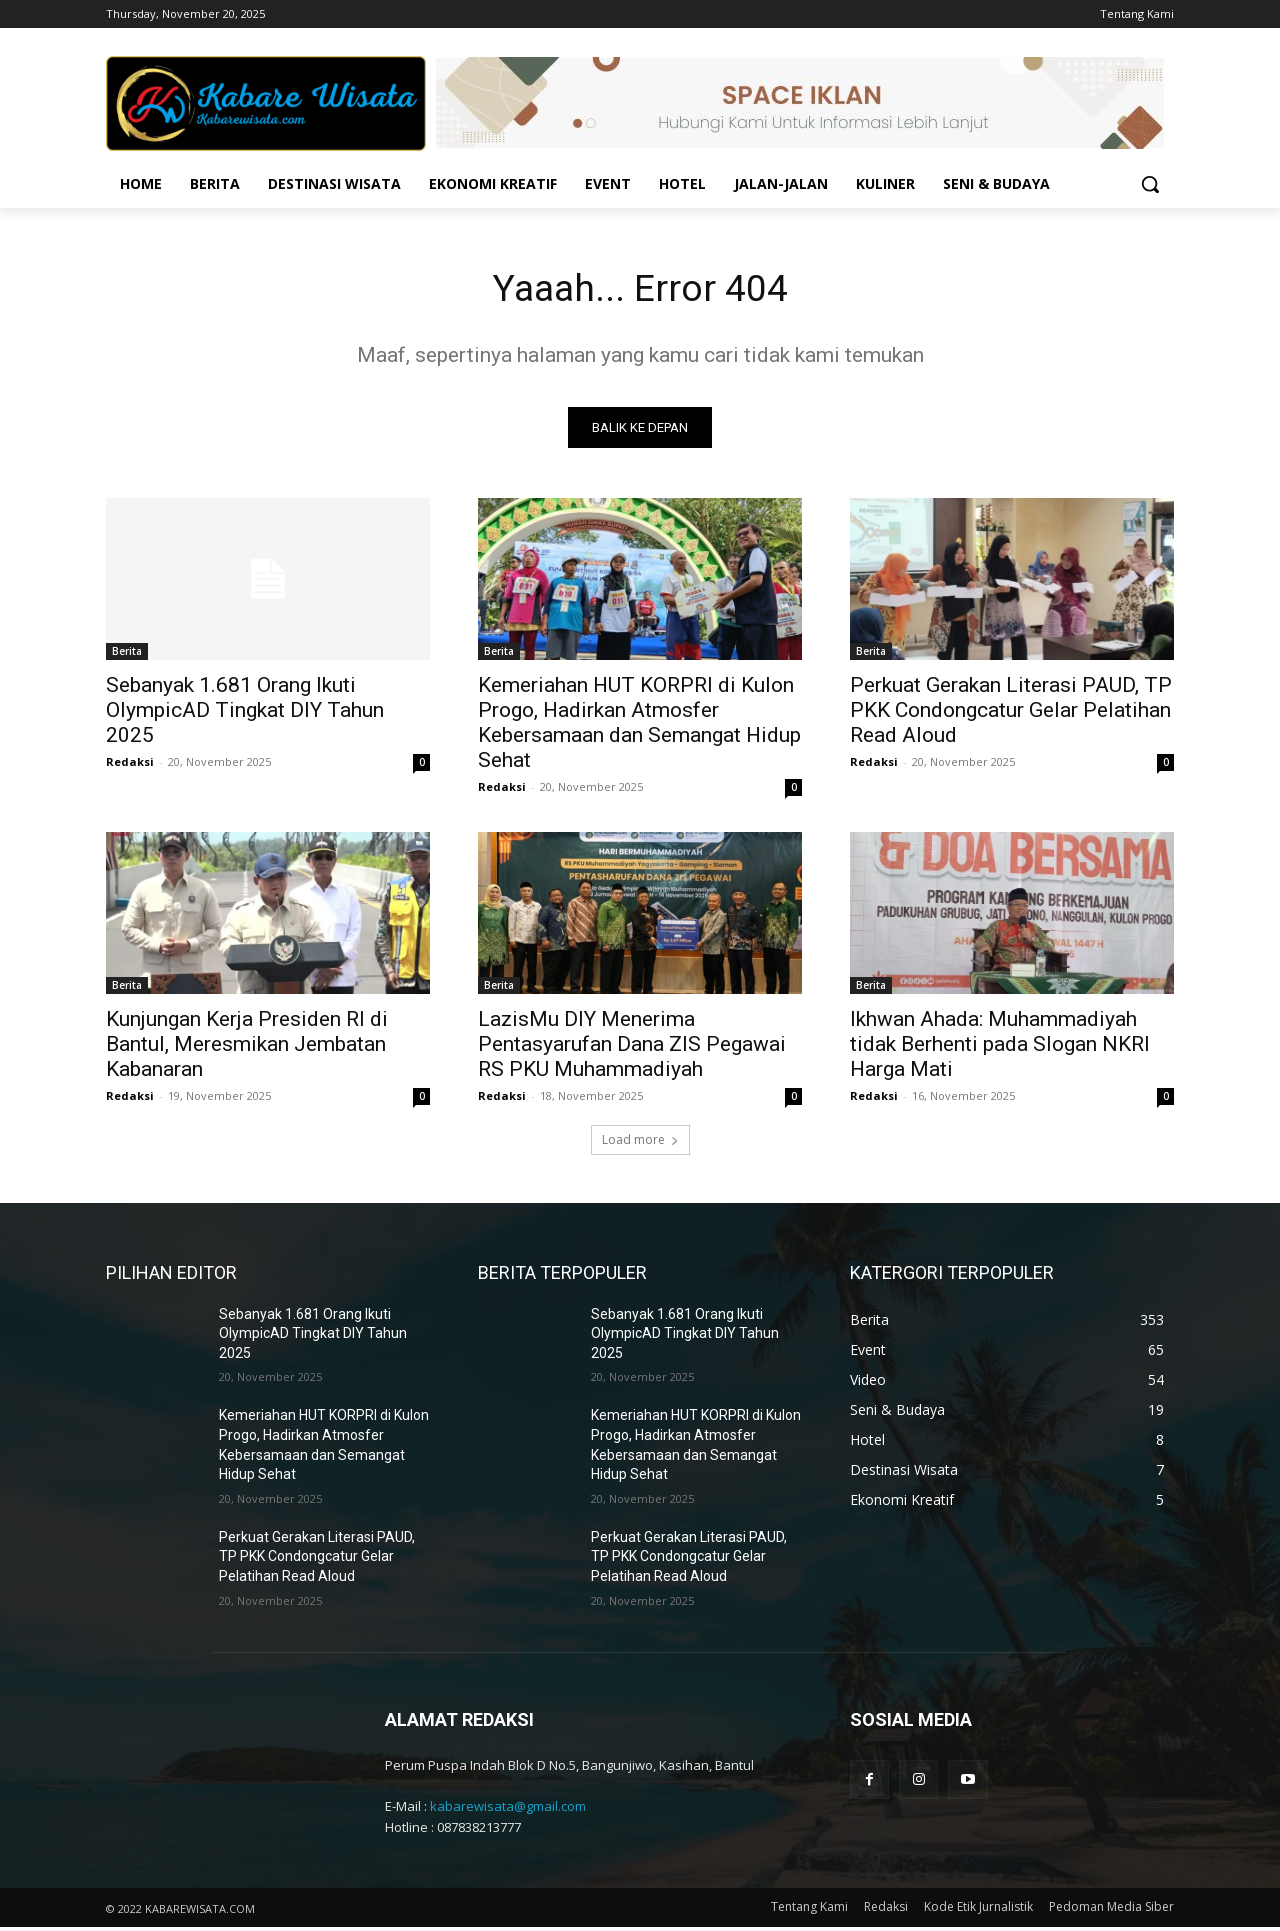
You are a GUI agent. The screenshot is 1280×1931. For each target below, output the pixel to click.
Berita (127, 655)
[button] (1150, 184)
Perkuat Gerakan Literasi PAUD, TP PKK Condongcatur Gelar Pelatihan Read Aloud (1011, 714)
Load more (640, 1143)
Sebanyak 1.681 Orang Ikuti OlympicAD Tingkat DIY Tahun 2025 (245, 714)
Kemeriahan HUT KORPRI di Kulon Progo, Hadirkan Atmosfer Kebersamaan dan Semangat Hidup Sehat (639, 726)
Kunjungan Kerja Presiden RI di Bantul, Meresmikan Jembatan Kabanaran (247, 1048)
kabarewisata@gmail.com (508, 1811)
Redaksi (130, 765)
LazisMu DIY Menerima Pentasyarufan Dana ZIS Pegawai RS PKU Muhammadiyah (632, 1048)
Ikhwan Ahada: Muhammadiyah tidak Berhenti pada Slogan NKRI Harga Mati (1000, 1048)
